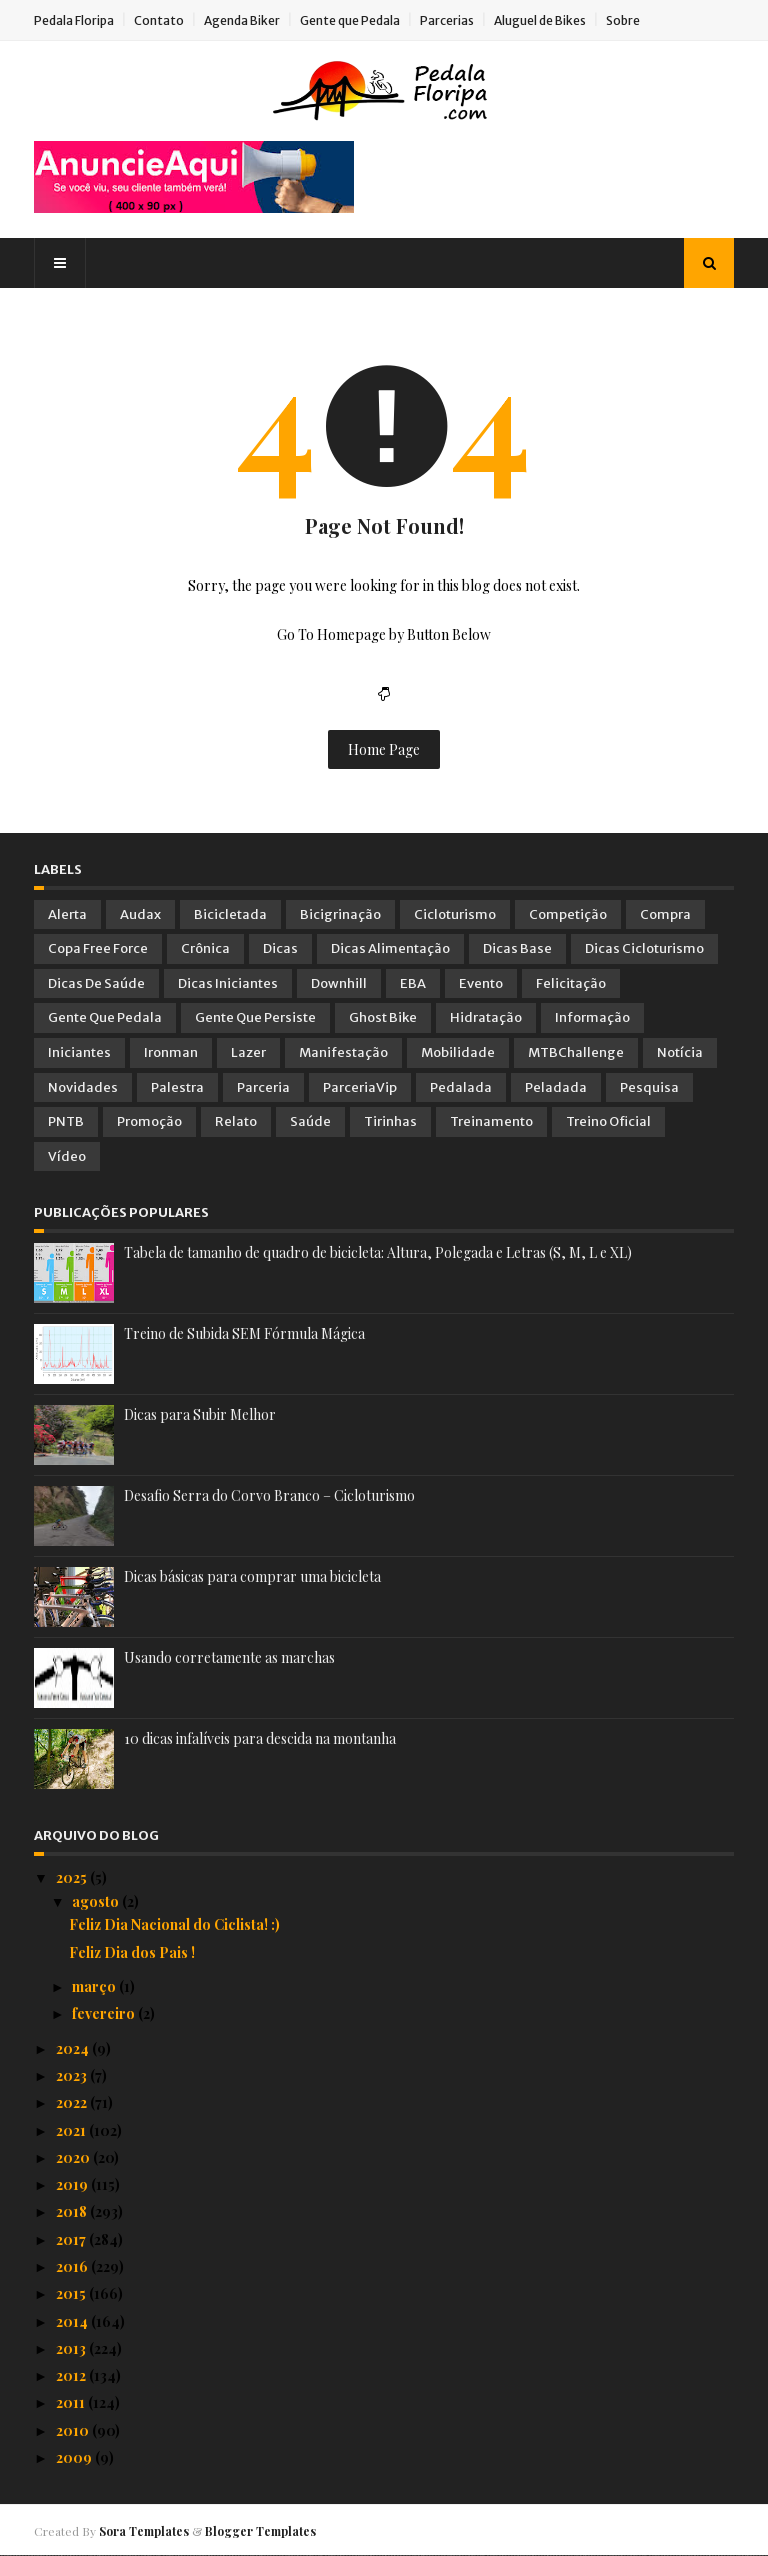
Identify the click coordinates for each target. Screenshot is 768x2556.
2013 (72, 2348)
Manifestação (343, 1052)
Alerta (67, 914)
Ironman (171, 1052)
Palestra (177, 1087)
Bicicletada (230, 914)
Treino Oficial (608, 1121)
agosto (97, 1901)
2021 (72, 2130)
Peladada (556, 1087)
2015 (72, 2293)
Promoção (149, 1121)
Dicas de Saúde (96, 983)
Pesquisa (649, 1087)
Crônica (205, 948)
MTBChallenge (576, 1052)
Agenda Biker (242, 20)
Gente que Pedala (350, 20)
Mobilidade (458, 1052)
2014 (73, 2321)
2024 (74, 2048)
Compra (665, 914)
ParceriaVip (360, 1087)
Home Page (384, 749)
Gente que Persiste (255, 1017)
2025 (73, 1877)
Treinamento (491, 1121)
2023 (73, 2075)
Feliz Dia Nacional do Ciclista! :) (174, 1924)
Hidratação (486, 1017)
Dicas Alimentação (390, 948)
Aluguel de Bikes (540, 20)
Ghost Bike (383, 1017)
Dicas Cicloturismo (644, 948)
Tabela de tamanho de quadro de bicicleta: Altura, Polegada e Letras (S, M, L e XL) (378, 1252)
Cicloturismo (455, 914)
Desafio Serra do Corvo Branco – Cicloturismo (269, 1495)
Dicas (280, 948)
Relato (236, 1121)
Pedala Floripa (74, 20)
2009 (75, 2457)
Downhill (339, 983)
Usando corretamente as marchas (229, 1657)
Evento (481, 983)
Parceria (263, 1087)
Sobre (623, 20)
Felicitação (571, 983)
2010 (74, 2430)
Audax (140, 914)
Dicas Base (517, 948)
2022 (73, 2102)
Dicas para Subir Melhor (200, 1414)
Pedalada (461, 1087)
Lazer (248, 1052)
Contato (159, 20)
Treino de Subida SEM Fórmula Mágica (244, 1333)
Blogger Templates (260, 2531)
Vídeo (67, 1156)
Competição (568, 914)
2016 (73, 2266)
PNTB (66, 1121)
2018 (73, 2211)
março (95, 1986)
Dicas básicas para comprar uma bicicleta (252, 1576)
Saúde (310, 1121)
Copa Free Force (98, 948)
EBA (413, 983)
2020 (74, 2157)
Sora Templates (144, 2531)
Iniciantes (79, 1052)
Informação (592, 1017)
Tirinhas (390, 1121)
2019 (73, 2184)
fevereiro (105, 2013)
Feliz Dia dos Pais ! (132, 1952)
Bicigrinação (340, 914)
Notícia (680, 1052)
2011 (72, 2402)
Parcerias (447, 20)
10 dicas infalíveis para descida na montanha (260, 1738)
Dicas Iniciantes (228, 983)
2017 (72, 2239)
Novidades (83, 1087)
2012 (72, 2375)
